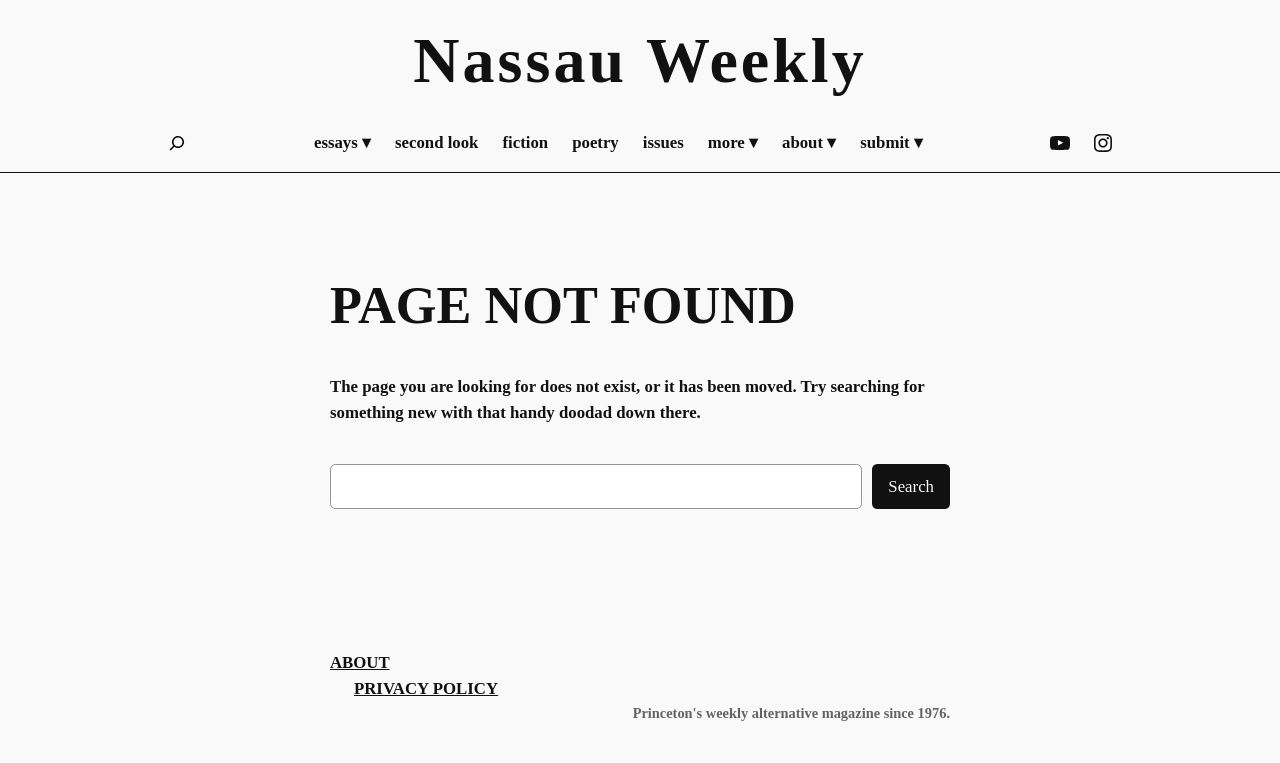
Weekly (756, 60)
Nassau (520, 60)
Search (911, 486)
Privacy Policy (426, 688)
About (360, 662)
